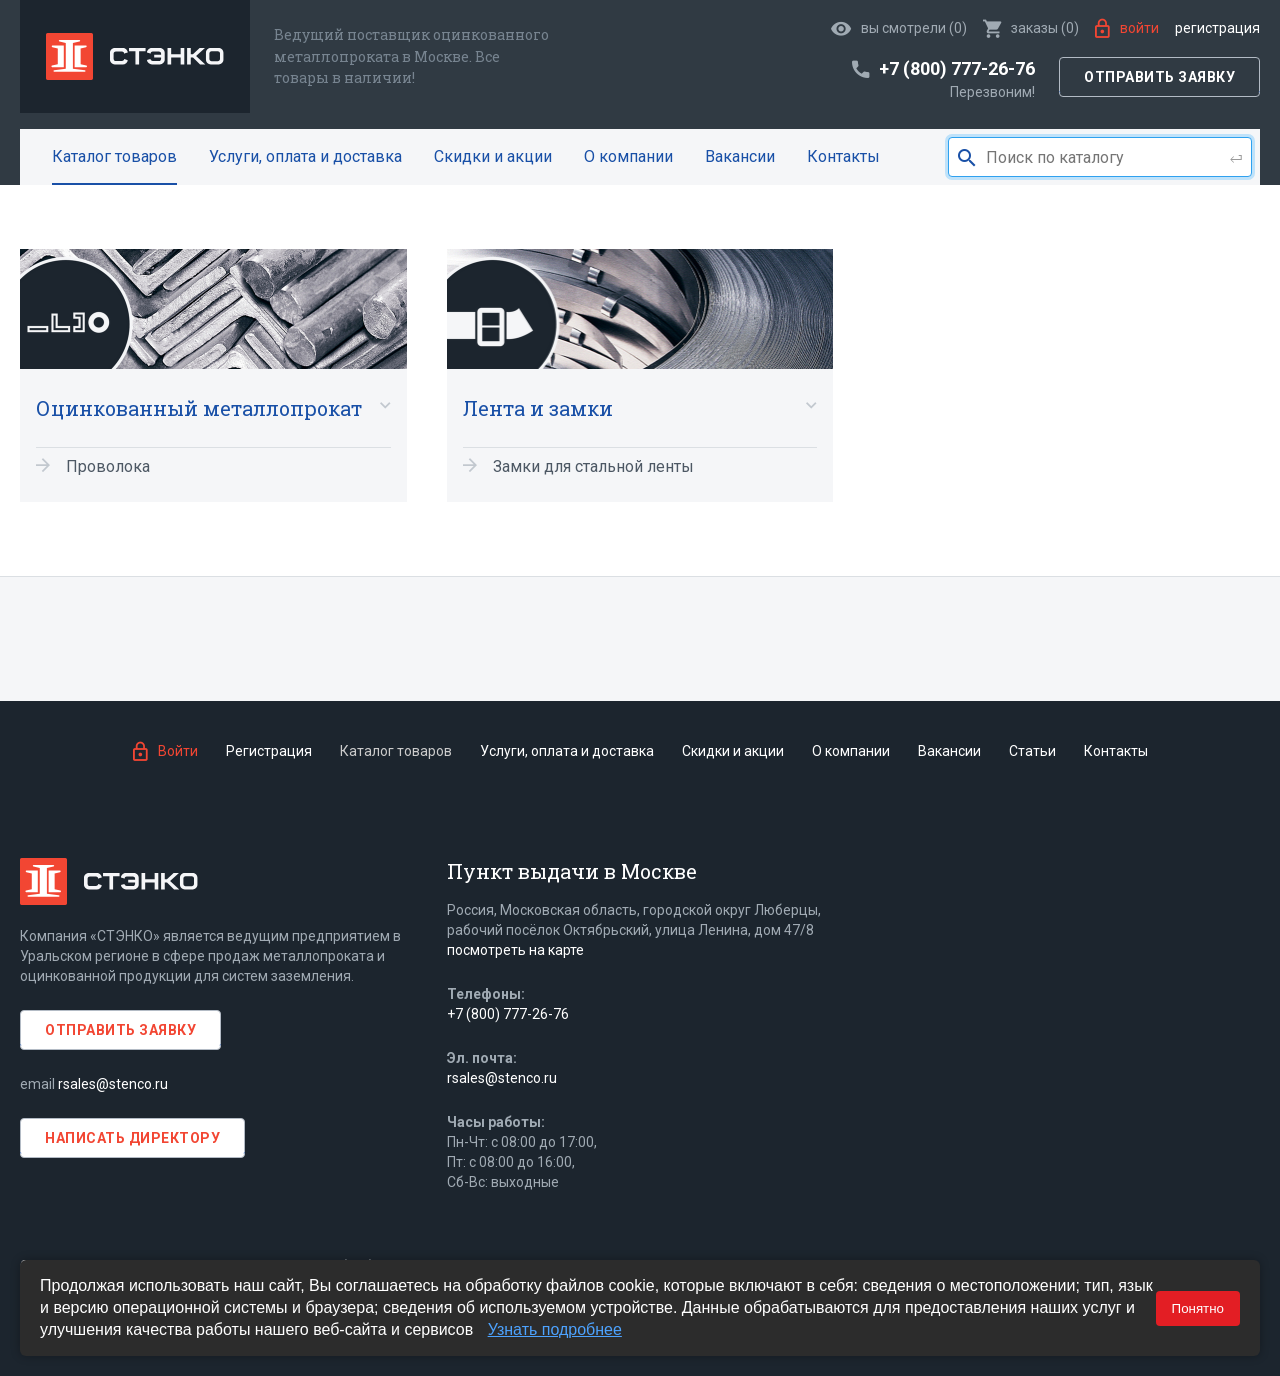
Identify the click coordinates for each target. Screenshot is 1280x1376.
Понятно (1198, 1308)
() (1031, 28)
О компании (628, 156)
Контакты (843, 156)
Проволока (108, 466)
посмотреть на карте (515, 950)
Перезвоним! (992, 92)
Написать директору (132, 1138)
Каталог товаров (114, 156)
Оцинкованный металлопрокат (199, 408)
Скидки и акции (493, 156)
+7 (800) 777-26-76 (508, 1014)
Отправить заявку (1159, 77)
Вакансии (740, 156)
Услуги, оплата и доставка (305, 156)
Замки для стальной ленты (593, 466)
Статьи (1032, 751)
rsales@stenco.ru (113, 1084)
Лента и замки (538, 408)
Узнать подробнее (555, 1329)
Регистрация (1217, 28)
